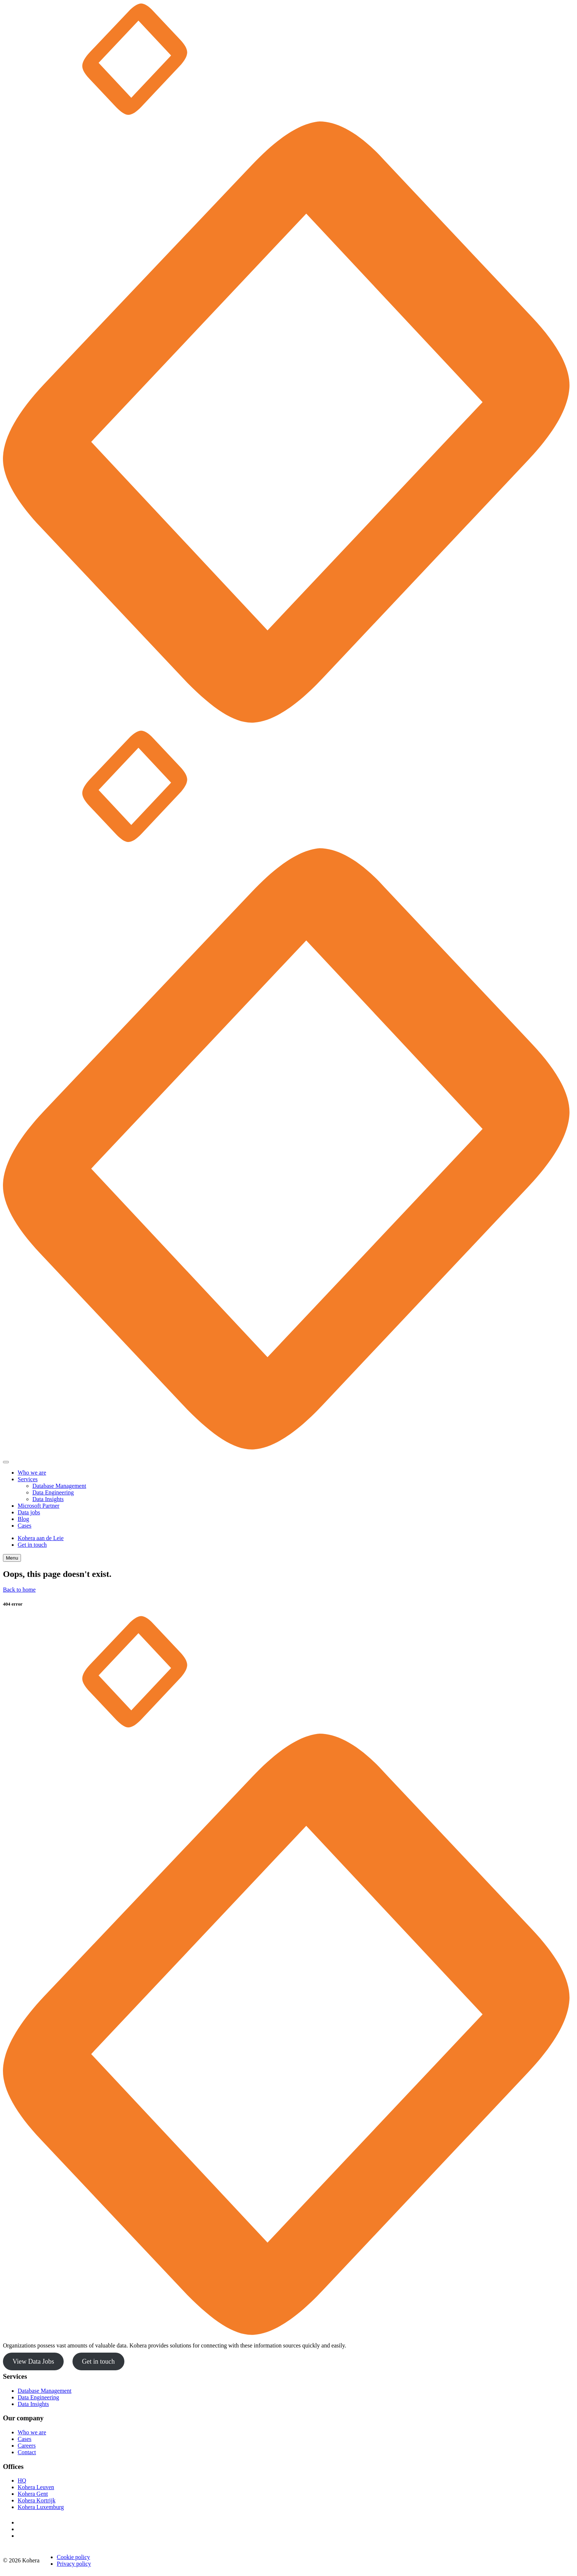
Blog (23, 1519)
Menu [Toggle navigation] (12, 1558)
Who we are (32, 1472)
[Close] (6, 1462)
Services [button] (28, 1479)
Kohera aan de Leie (41, 1538)
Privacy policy (74, 2564)
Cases (24, 1525)
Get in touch (32, 1545)
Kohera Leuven (36, 2487)
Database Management (59, 1486)
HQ (22, 2480)
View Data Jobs (33, 2361)
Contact (27, 2452)
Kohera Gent (33, 2494)
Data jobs (29, 1512)
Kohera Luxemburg (41, 2507)
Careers (27, 2445)
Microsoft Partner (38, 1506)
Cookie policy (73, 2557)
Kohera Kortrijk (37, 2500)
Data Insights (48, 1499)
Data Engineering (53, 1492)
